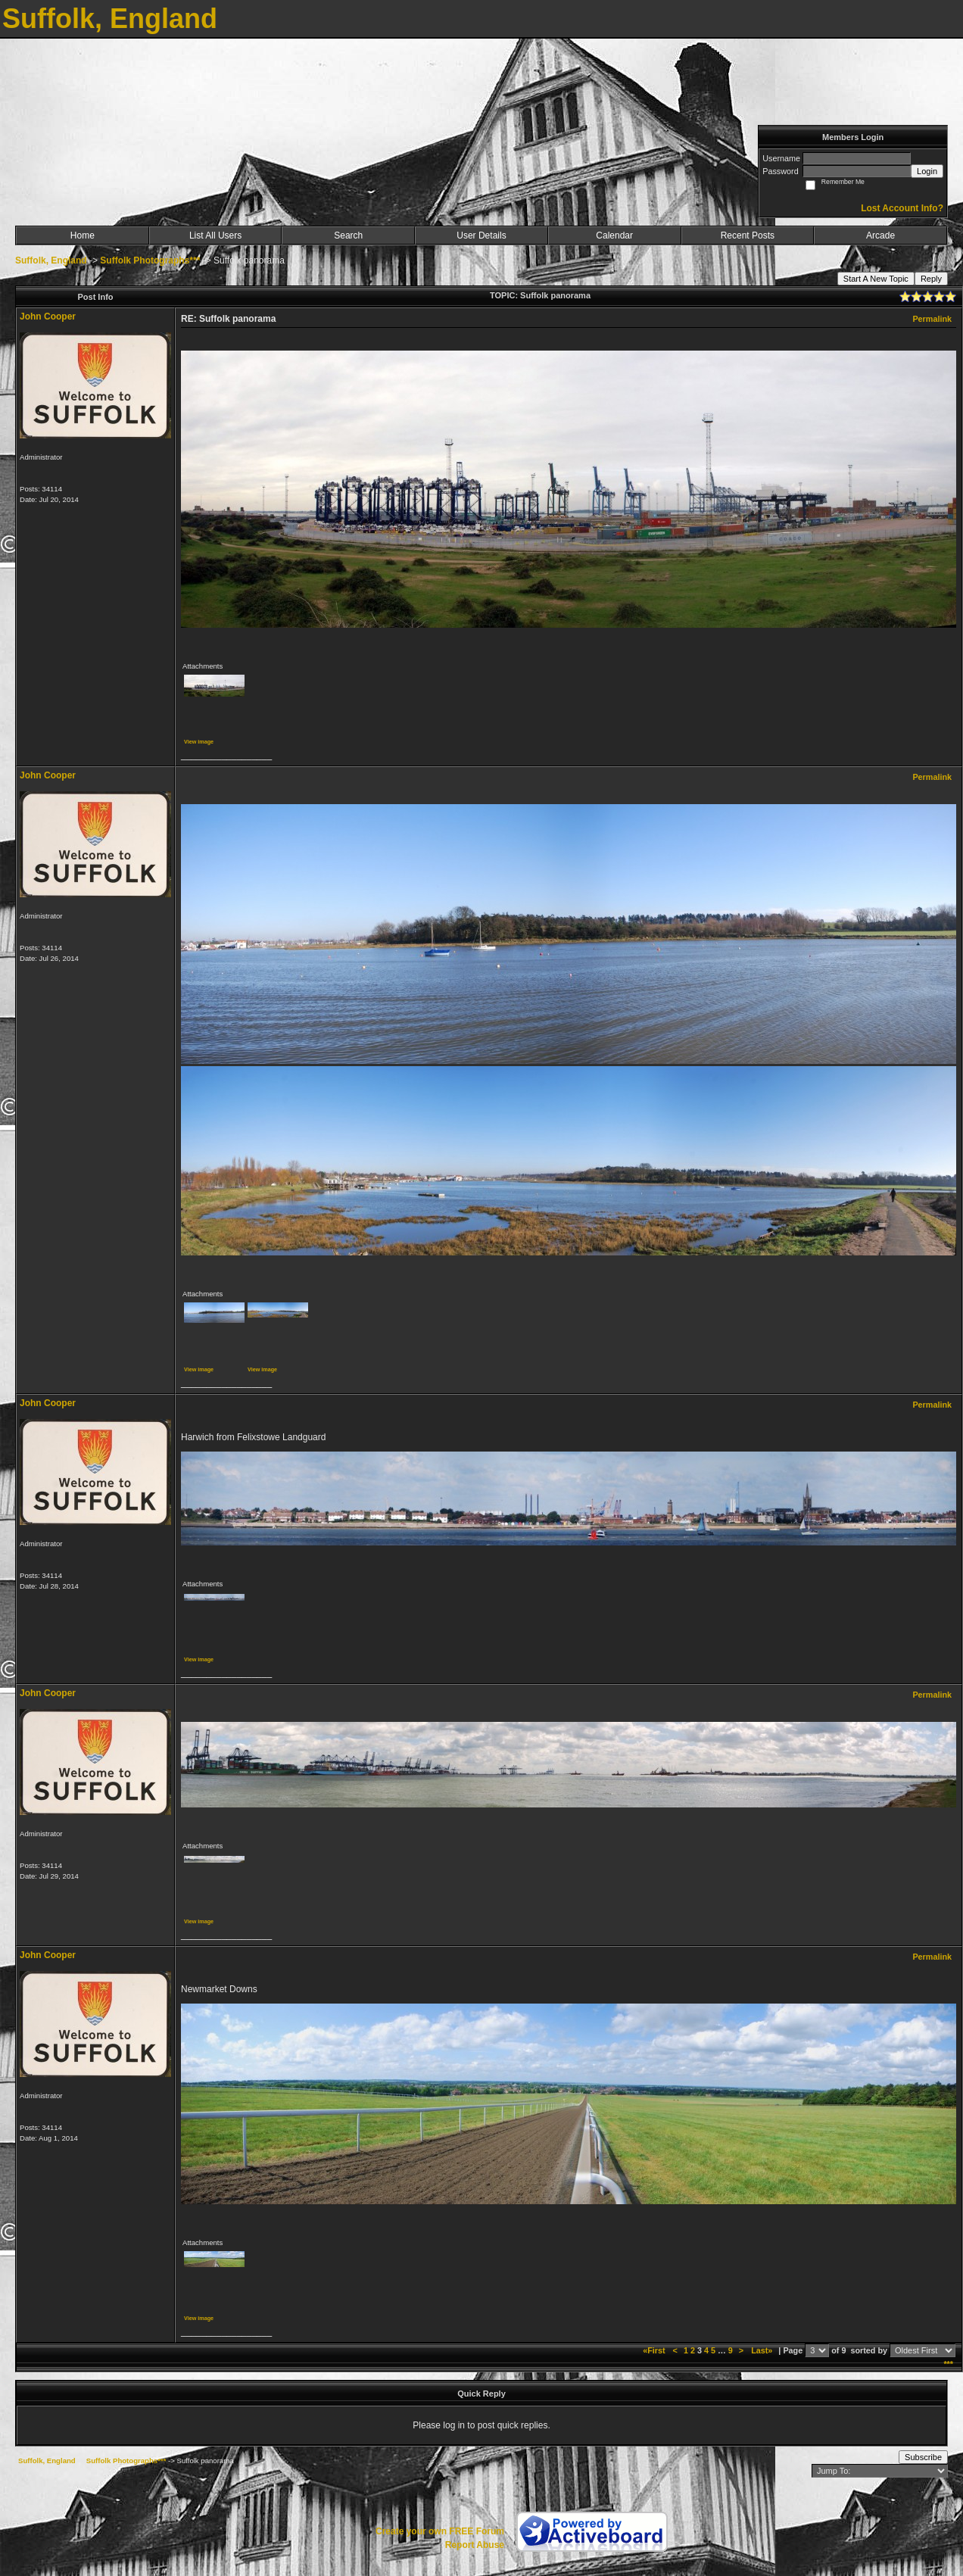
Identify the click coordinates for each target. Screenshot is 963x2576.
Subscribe (923, 2457)
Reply (931, 278)
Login (927, 171)
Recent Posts (747, 235)
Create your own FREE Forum (440, 2531)
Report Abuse (474, 2545)
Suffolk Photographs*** (150, 260)
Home (82, 235)
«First (655, 2350)
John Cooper (48, 316)
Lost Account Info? (902, 208)
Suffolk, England (51, 260)
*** (948, 2364)
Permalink (932, 318)
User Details (481, 235)
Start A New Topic (875, 278)
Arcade (880, 235)
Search (348, 235)
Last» (762, 2350)
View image (198, 741)
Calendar (614, 235)
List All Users (215, 235)
